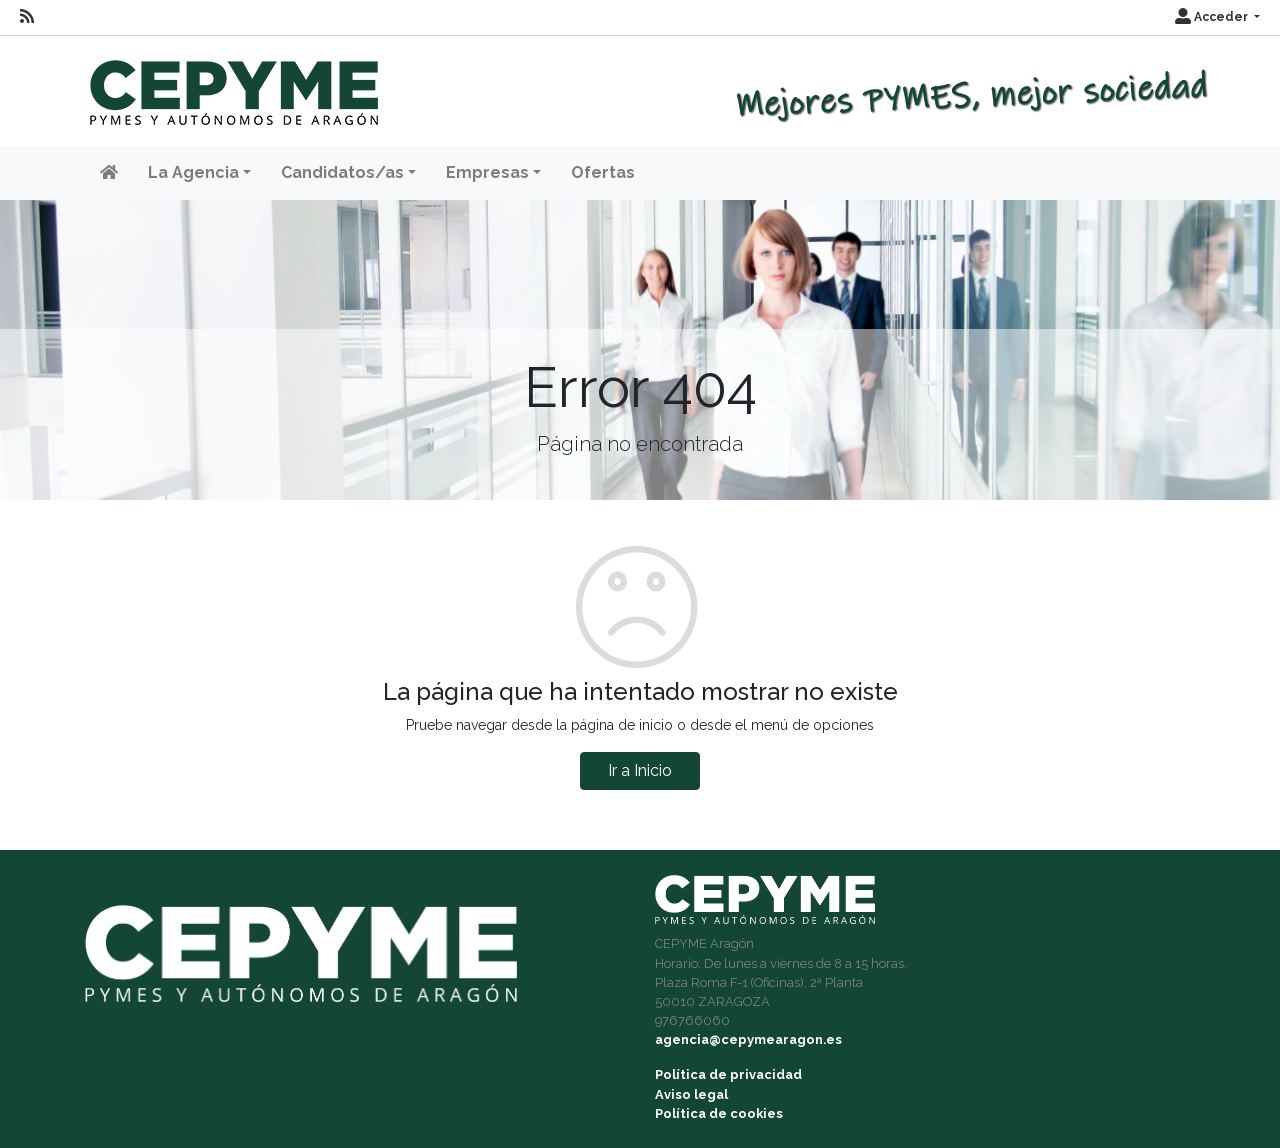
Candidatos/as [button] (342, 172)
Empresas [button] (487, 172)
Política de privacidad (728, 1074)
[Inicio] (231, 83)
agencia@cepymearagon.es (748, 1039)
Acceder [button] (1213, 17)
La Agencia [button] (193, 172)
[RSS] (27, 17)
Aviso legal (691, 1094)
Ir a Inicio (640, 770)
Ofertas (603, 172)
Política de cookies (719, 1113)
